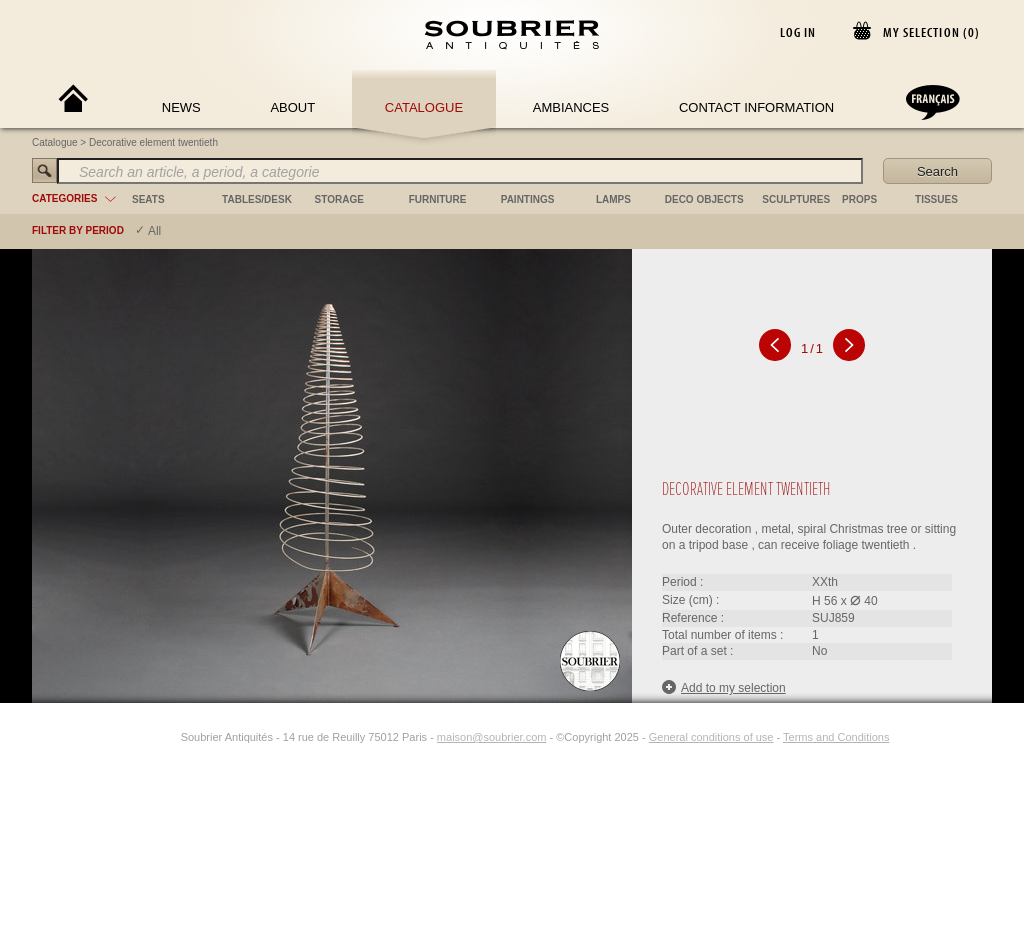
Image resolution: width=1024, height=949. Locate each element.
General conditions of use (711, 737)
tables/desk (257, 199)
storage (339, 199)
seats (148, 199)
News (181, 107)
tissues (936, 199)
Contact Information (756, 107)
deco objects (704, 199)
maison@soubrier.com (492, 737)
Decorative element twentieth (153, 142)
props (859, 199)
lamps (613, 199)
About (292, 107)
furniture (438, 199)
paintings (528, 199)
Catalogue (424, 107)
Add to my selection (724, 687)
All (154, 231)
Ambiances (571, 107)
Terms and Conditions (836, 737)
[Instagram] (168, 737)
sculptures (796, 199)
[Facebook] (145, 737)
